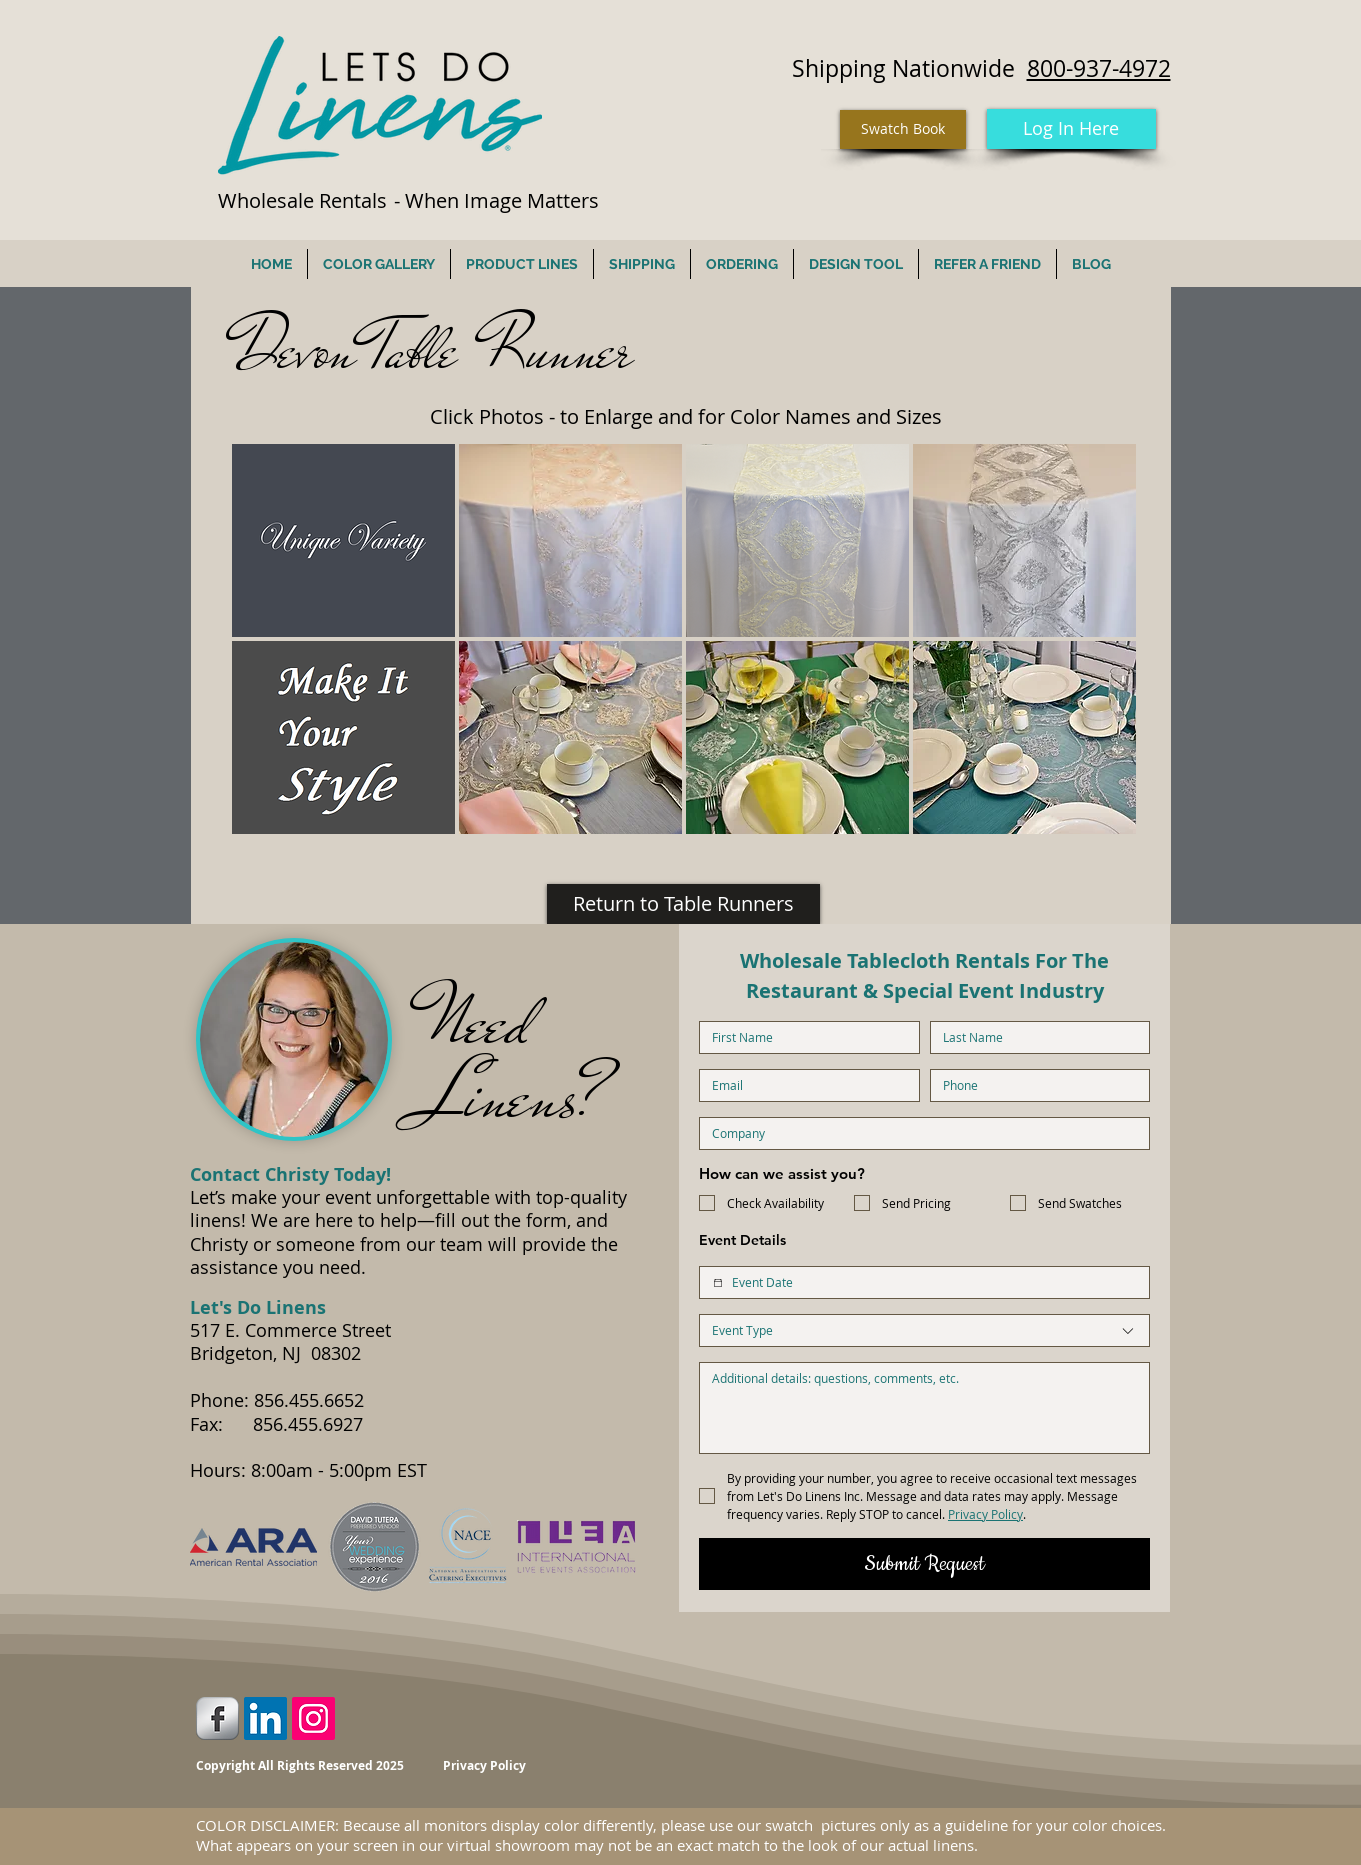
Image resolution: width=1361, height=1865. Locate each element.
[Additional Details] (924, 1408)
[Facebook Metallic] (217, 1718)
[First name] (803, 1037)
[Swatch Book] (903, 129)
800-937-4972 (1099, 68)
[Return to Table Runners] (683, 904)
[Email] (803, 1085)
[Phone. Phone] (1034, 1085)
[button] (343, 540)
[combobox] (924, 1330)
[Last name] (1034, 1037)
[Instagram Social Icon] (313, 1718)
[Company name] (918, 1133)
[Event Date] (718, 1283)
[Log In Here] (1071, 129)
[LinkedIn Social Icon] (265, 1718)
